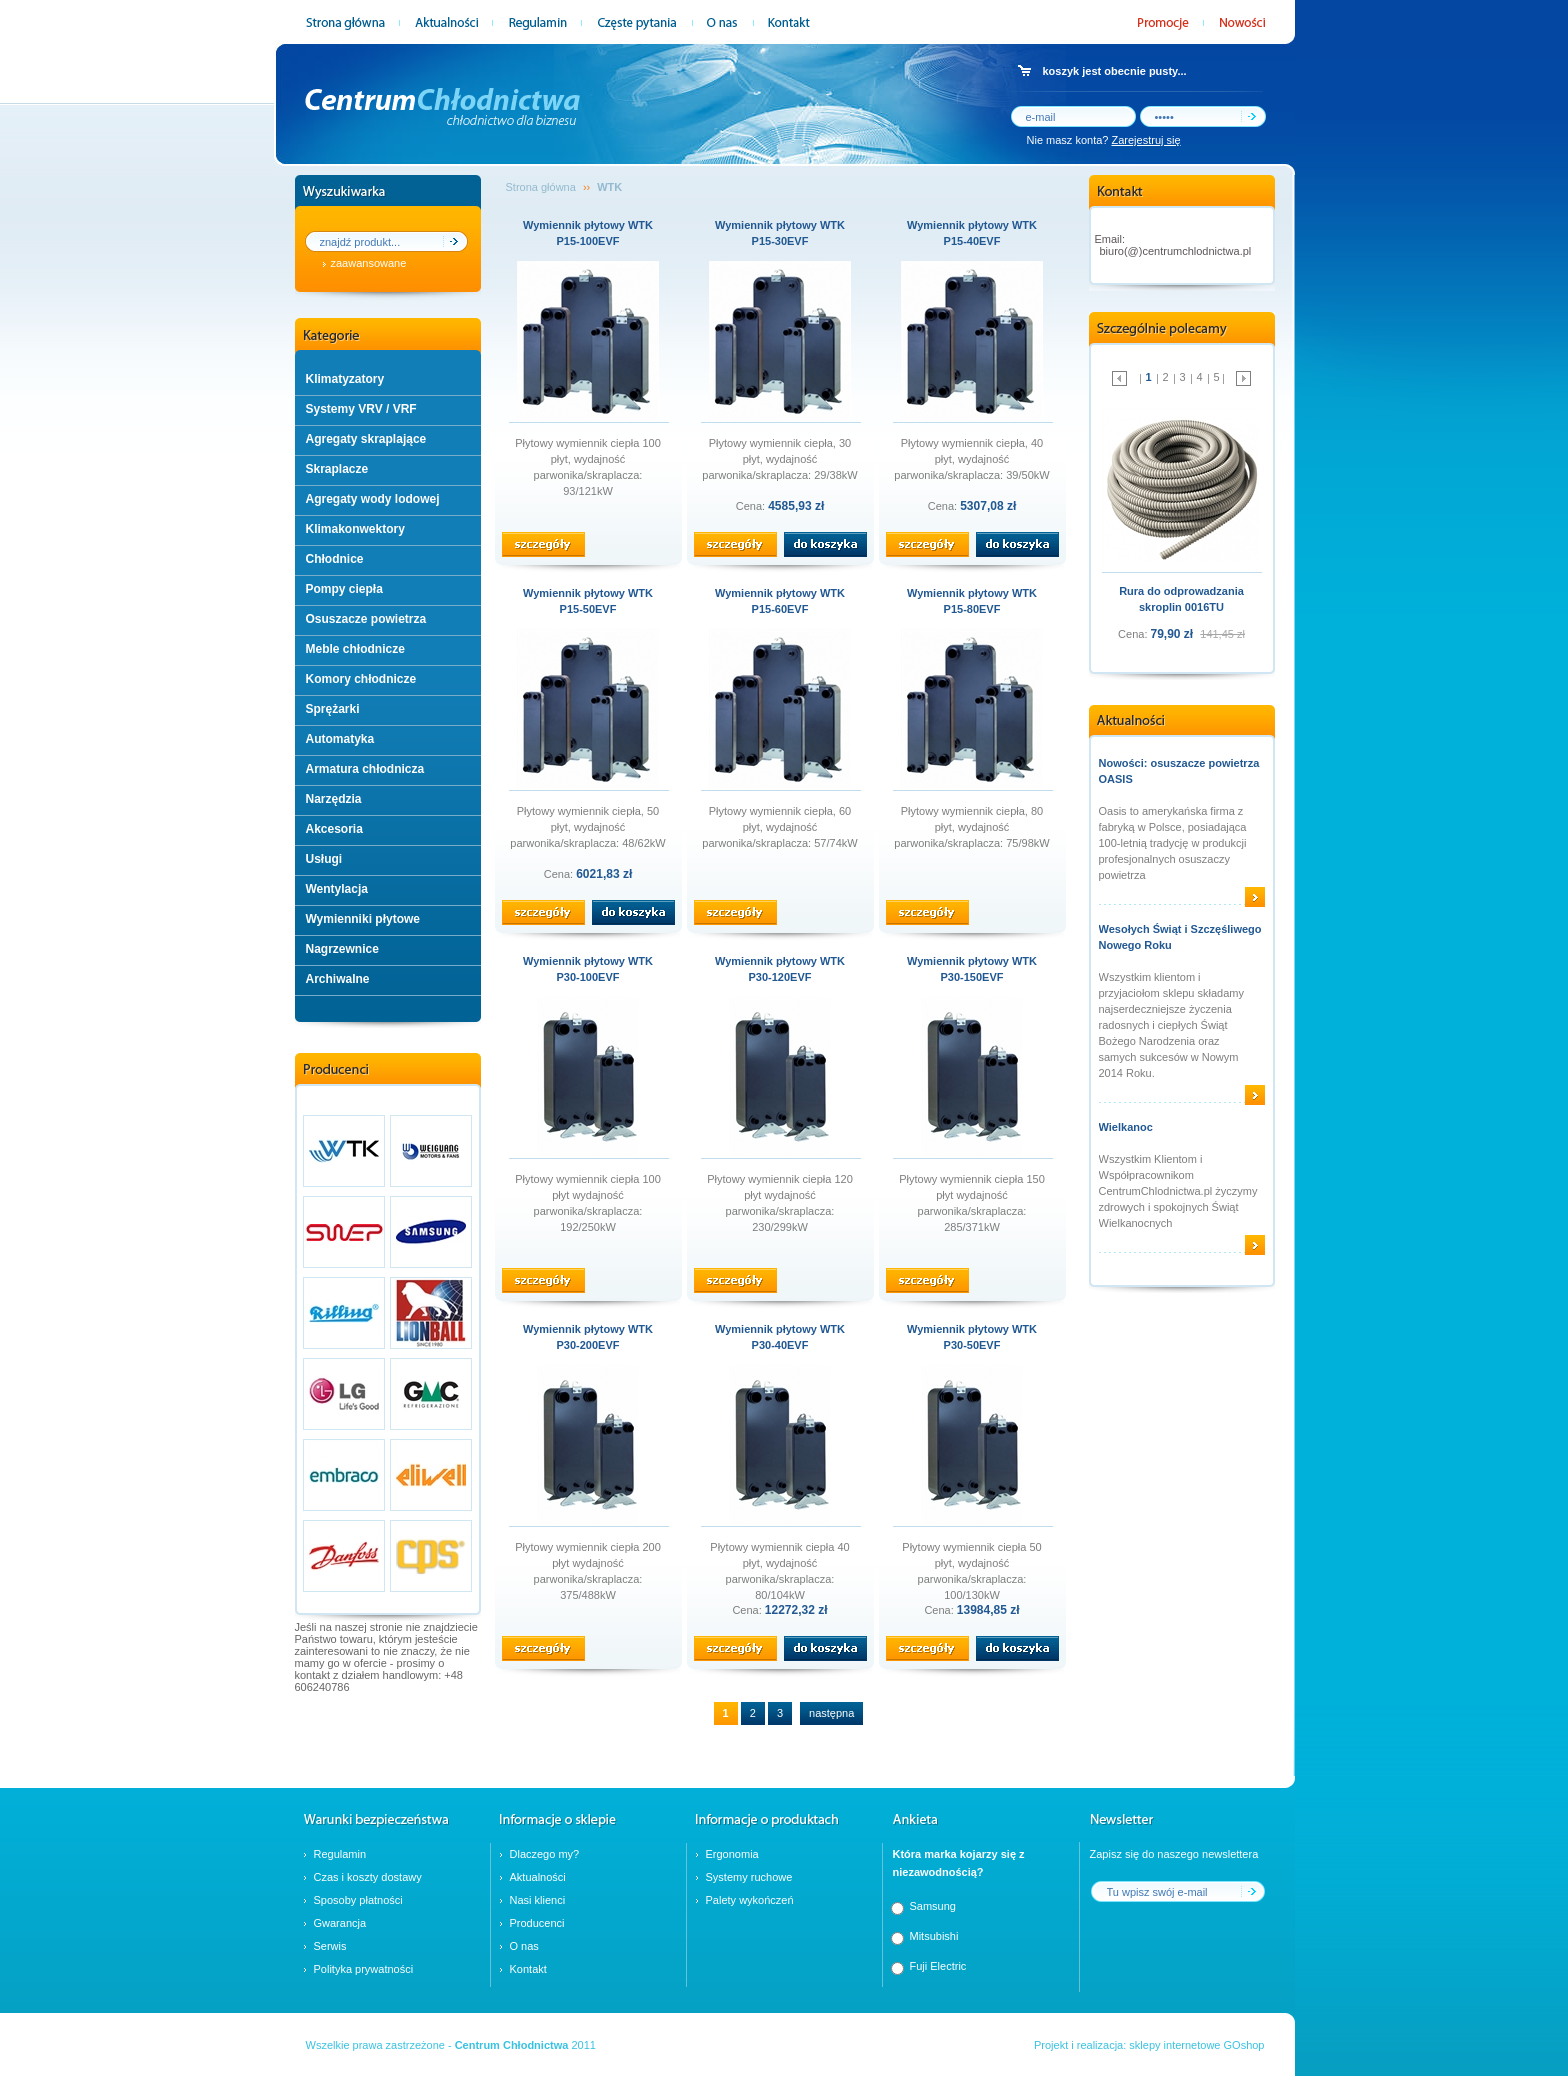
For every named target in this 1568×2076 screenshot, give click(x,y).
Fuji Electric (938, 1966)
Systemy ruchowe (749, 1877)
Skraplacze (337, 469)
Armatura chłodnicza (365, 769)
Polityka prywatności (364, 1969)
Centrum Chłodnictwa (512, 2045)
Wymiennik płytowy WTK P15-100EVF (588, 233)
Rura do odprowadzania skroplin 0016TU (1181, 599)
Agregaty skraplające (366, 439)
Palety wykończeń (750, 1900)
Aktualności (538, 1877)
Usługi (324, 859)
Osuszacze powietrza (366, 619)
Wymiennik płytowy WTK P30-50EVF (972, 1337)
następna (831, 1713)
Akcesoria (334, 829)
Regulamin (340, 1854)
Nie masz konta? (1104, 140)
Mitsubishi (934, 1936)
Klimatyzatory (345, 379)
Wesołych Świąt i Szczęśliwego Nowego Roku (1180, 937)
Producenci (537, 1923)
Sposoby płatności (358, 1900)
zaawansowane (369, 263)
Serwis (330, 1946)
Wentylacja (337, 889)
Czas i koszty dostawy (368, 1877)
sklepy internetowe (1174, 2045)
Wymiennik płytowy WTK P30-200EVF (588, 1337)
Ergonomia (732, 1854)
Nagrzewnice (342, 949)
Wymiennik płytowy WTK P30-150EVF (972, 969)
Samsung (933, 1906)
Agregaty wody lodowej (373, 499)
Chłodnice (335, 559)
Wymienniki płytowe (363, 919)
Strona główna (541, 187)
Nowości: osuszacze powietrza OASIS (1179, 771)
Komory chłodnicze (361, 679)
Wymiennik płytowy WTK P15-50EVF (588, 601)
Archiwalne (338, 979)
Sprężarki (333, 709)
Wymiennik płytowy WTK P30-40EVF (780, 1337)
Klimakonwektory (355, 529)
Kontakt (528, 1969)
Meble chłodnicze (355, 649)
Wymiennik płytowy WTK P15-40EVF (972, 233)
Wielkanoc (1126, 1127)
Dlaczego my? (545, 1854)
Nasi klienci (538, 1900)
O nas (524, 1946)
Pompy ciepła (344, 589)
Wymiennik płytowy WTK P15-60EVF (780, 601)
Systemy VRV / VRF (361, 409)
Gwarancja (340, 1923)
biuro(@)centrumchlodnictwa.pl (1176, 251)
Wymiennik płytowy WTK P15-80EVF (972, 601)
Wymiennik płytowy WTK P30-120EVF (780, 969)
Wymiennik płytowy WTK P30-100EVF (588, 969)
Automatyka (340, 739)
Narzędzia (334, 799)
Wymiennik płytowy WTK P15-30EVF (780, 233)
